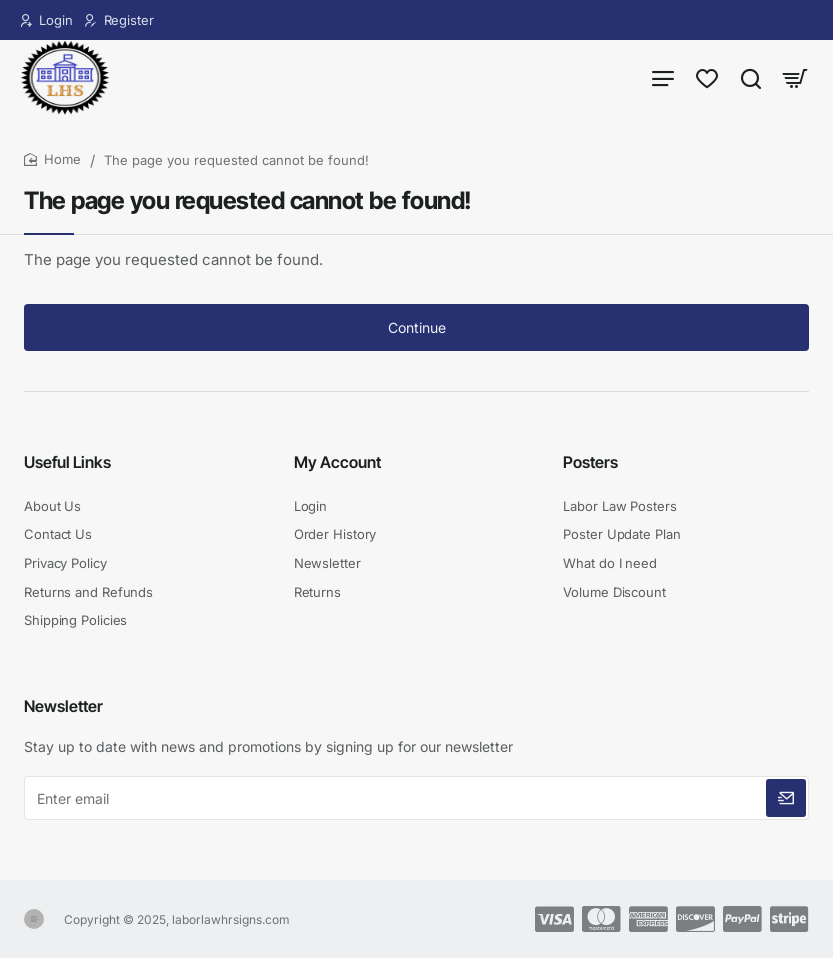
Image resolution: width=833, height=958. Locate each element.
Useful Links (67, 462)
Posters (590, 462)
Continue (417, 327)
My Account (337, 462)
